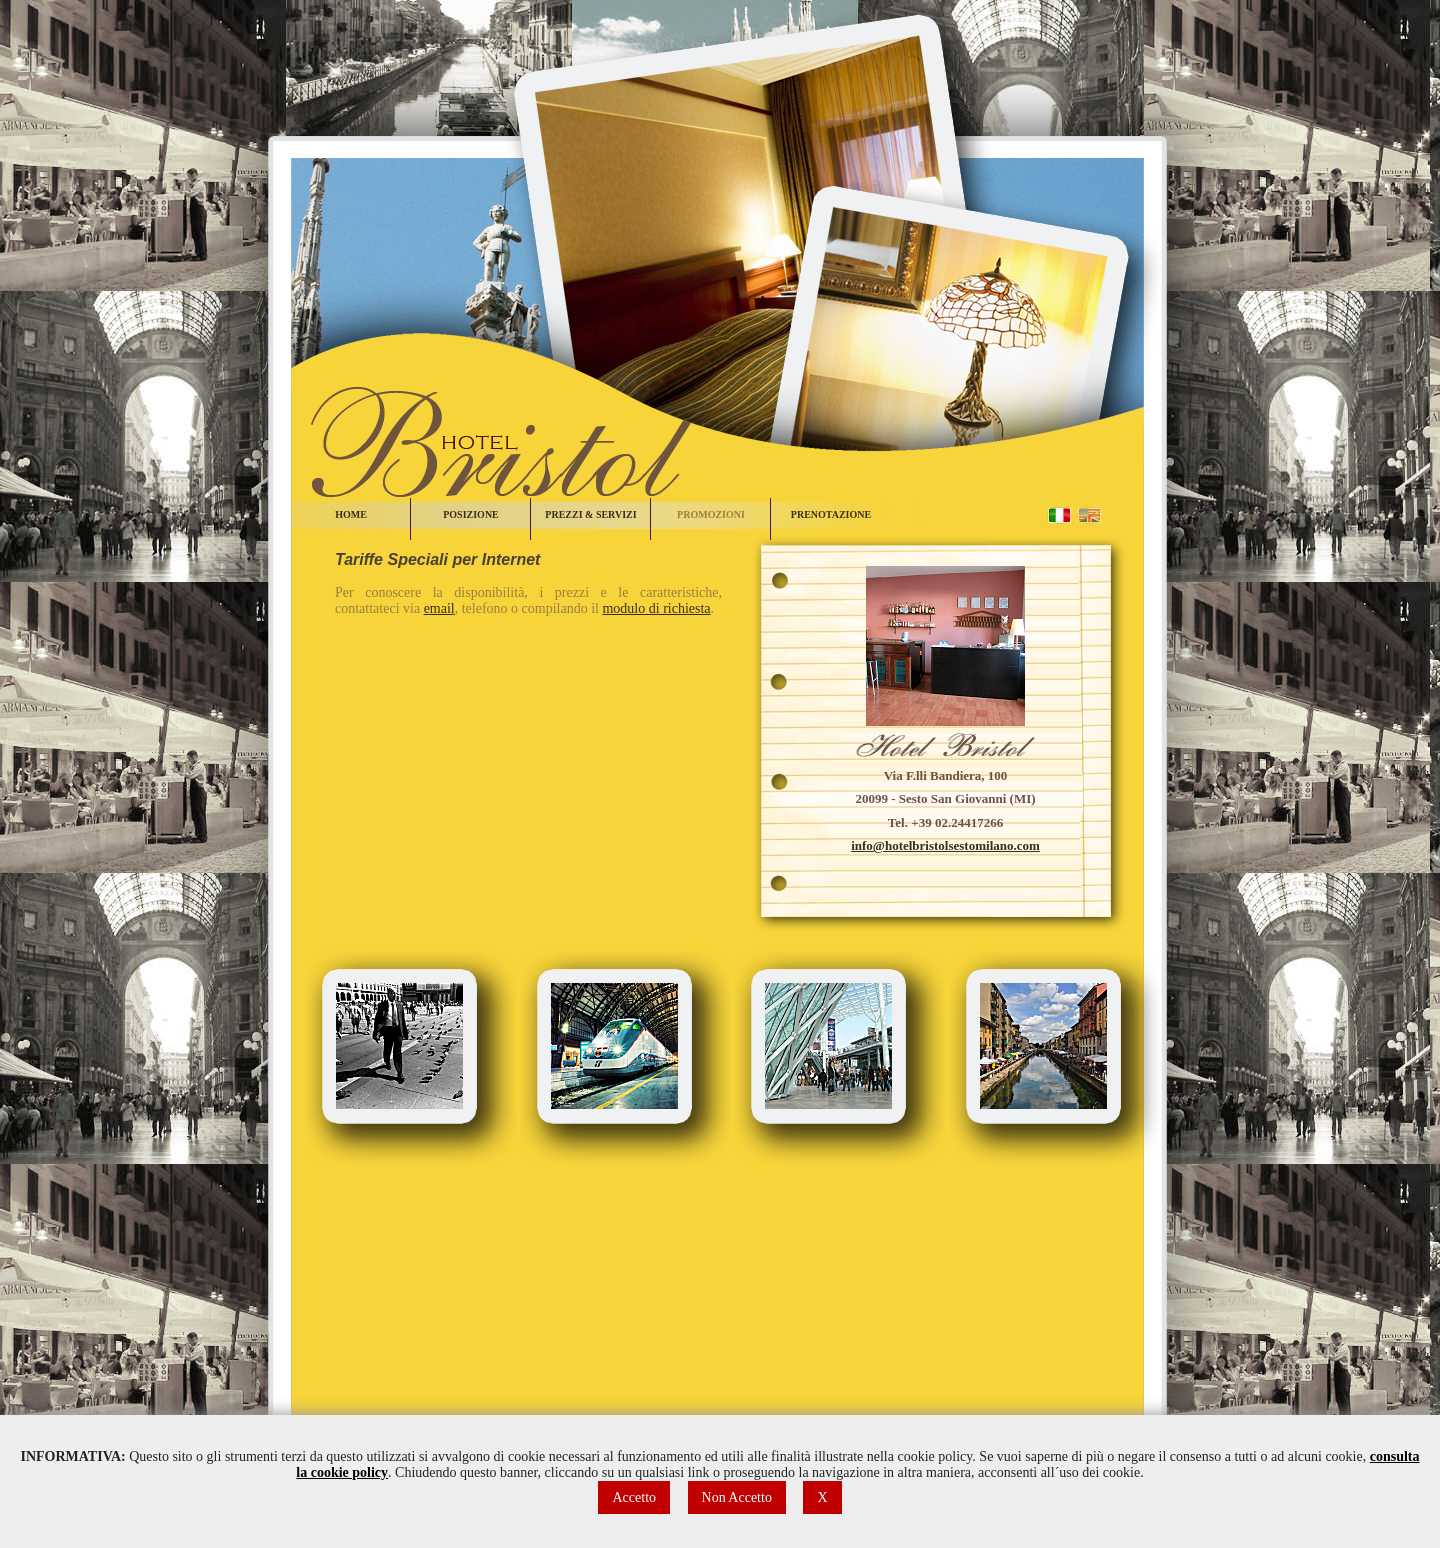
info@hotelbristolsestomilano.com (945, 845)
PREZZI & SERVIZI (590, 514)
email (439, 608)
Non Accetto (737, 1497)
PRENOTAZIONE (831, 514)
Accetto (634, 1497)
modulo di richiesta (656, 608)
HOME (351, 514)
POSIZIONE (471, 514)
